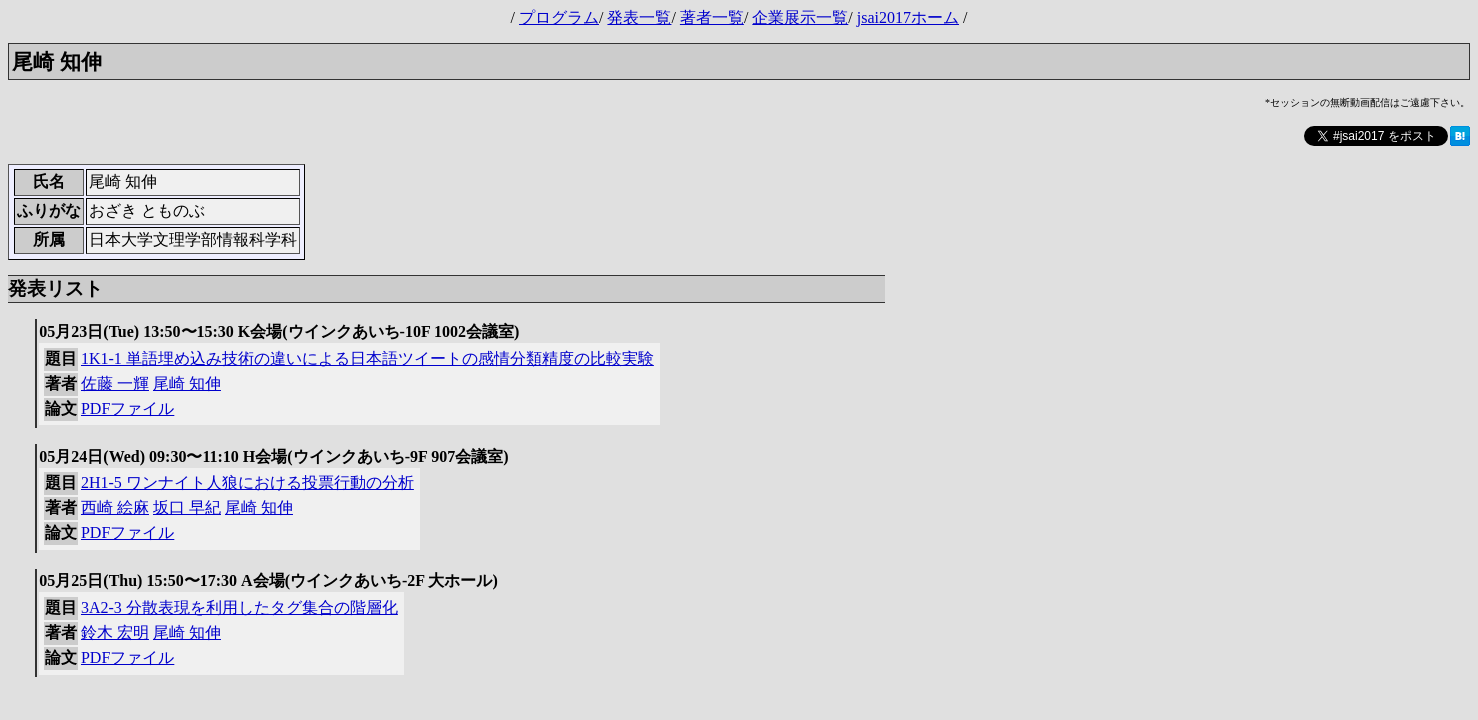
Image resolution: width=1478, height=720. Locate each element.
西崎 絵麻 (115, 507)
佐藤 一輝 (115, 383)
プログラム (559, 17)
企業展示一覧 (800, 17)
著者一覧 (712, 17)
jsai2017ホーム (908, 17)
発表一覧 (639, 17)
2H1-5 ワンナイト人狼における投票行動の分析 (247, 482)
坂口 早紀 (187, 507)
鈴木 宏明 (115, 632)
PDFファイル (127, 408)
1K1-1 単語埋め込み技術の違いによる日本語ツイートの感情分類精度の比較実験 (367, 358)
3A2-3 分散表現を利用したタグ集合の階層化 (239, 607)
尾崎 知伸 (187, 383)
